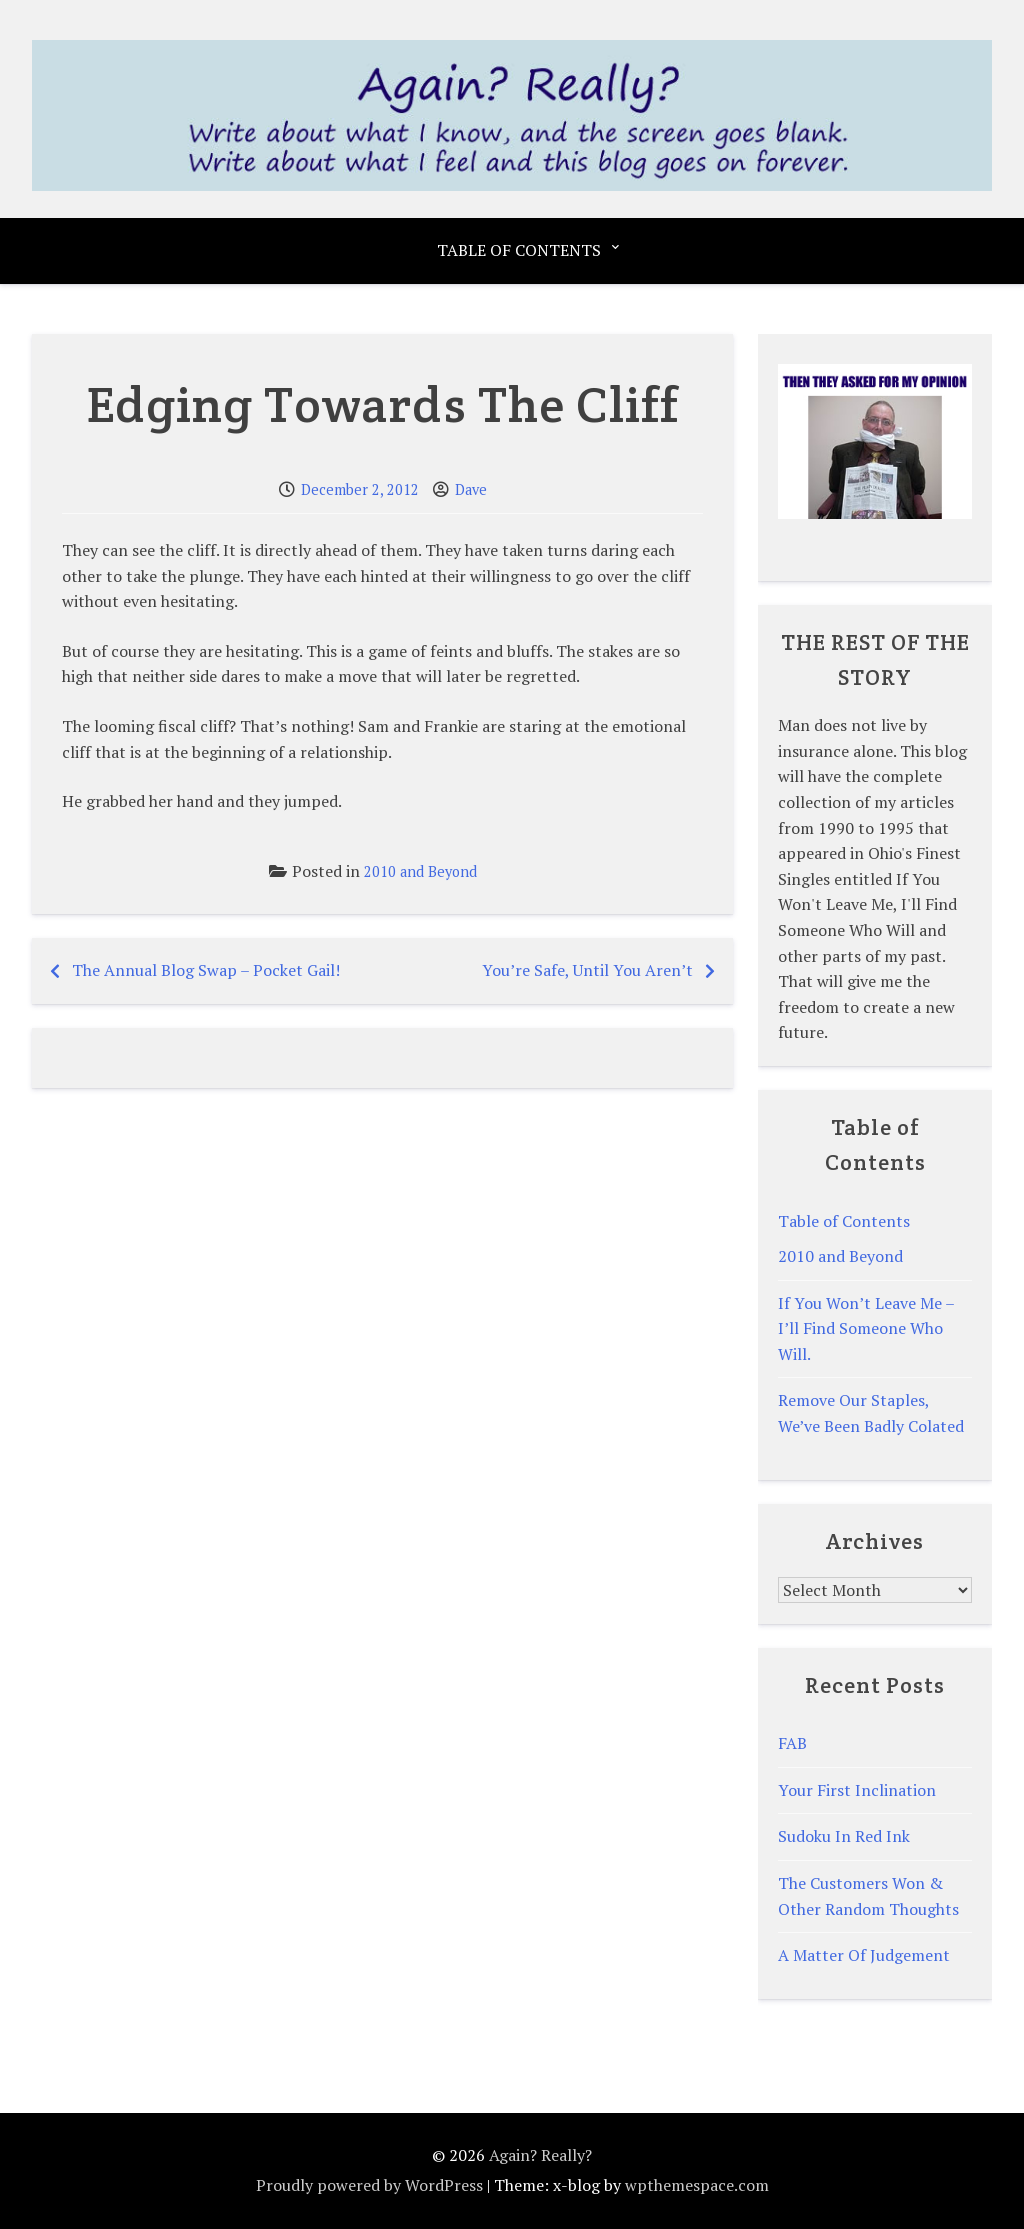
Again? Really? (540, 2155)
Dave (471, 489)
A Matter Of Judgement (864, 1955)
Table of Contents (519, 250)
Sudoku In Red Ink (844, 1836)
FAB (792, 1743)
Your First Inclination (857, 1790)
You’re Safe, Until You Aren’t (587, 970)
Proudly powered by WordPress (369, 2185)
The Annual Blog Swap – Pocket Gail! (206, 970)
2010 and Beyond (420, 871)
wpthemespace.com (697, 2185)
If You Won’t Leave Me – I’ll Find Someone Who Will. (866, 1328)
